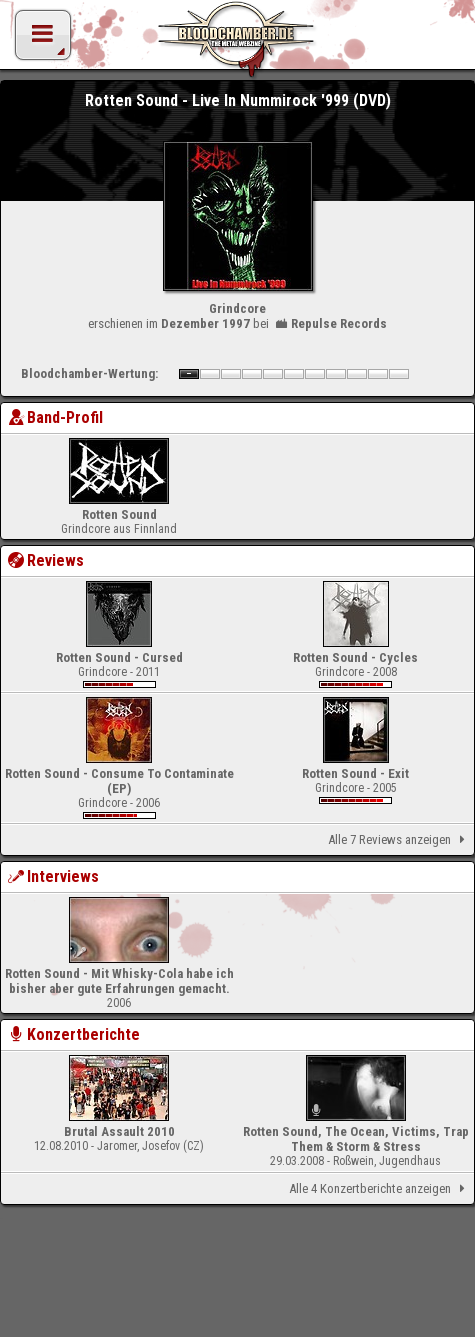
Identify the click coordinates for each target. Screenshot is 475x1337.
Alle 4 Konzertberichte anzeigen (380, 1189)
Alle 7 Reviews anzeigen (400, 840)
